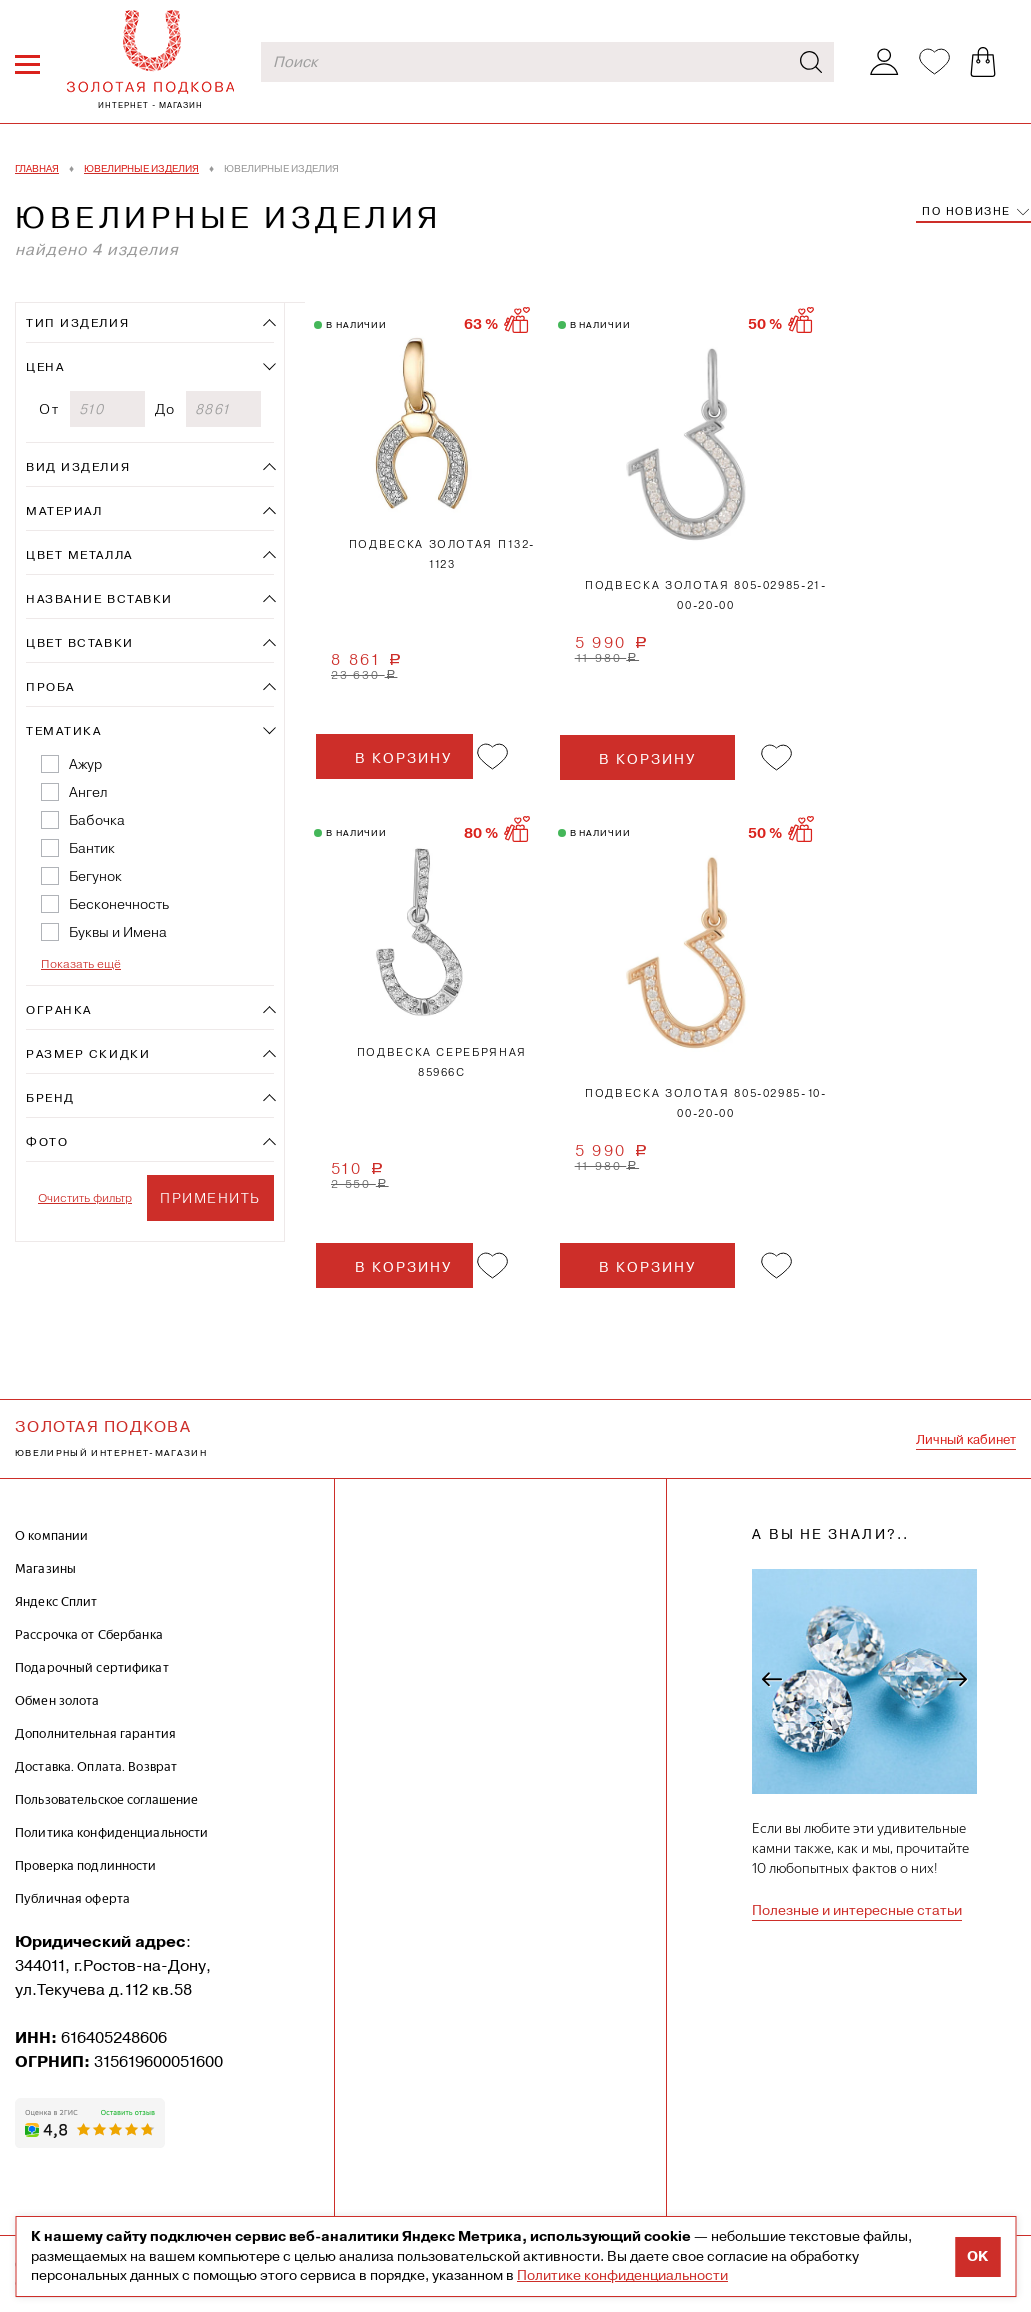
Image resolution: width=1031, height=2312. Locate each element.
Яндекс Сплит (56, 1601)
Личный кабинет (966, 1439)
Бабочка (97, 820)
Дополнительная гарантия (95, 1733)
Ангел (88, 792)
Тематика (63, 731)
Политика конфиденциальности (112, 1832)
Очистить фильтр (85, 1198)
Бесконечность (119, 904)
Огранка (59, 1010)
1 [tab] (422, 424)
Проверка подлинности (86, 1865)
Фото (47, 1142)
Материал (64, 511)
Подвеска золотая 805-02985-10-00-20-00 (706, 1103)
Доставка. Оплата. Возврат (96, 1766)
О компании (51, 1535)
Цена (45, 367)
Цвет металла (79, 555)
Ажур (85, 764)
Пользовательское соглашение (107, 1799)
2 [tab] (749, 953)
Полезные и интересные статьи (857, 1910)
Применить (210, 1198)
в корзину (403, 758)
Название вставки (99, 599)
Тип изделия (77, 323)
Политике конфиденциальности (622, 2275)
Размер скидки (88, 1054)
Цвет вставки (80, 643)
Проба (50, 687)
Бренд (50, 1098)
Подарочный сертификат (92, 1667)
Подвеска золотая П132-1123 (442, 554)
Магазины (45, 1568)
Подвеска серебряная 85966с (442, 1062)
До (165, 409)
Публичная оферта (72, 1898)
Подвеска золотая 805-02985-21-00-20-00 (706, 595)
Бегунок (95, 876)
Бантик (92, 848)
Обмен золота (57, 1700)
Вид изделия (78, 467)
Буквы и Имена (118, 932)
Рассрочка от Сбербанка (89, 1634)
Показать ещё (81, 964)
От (49, 409)
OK (977, 2256)
